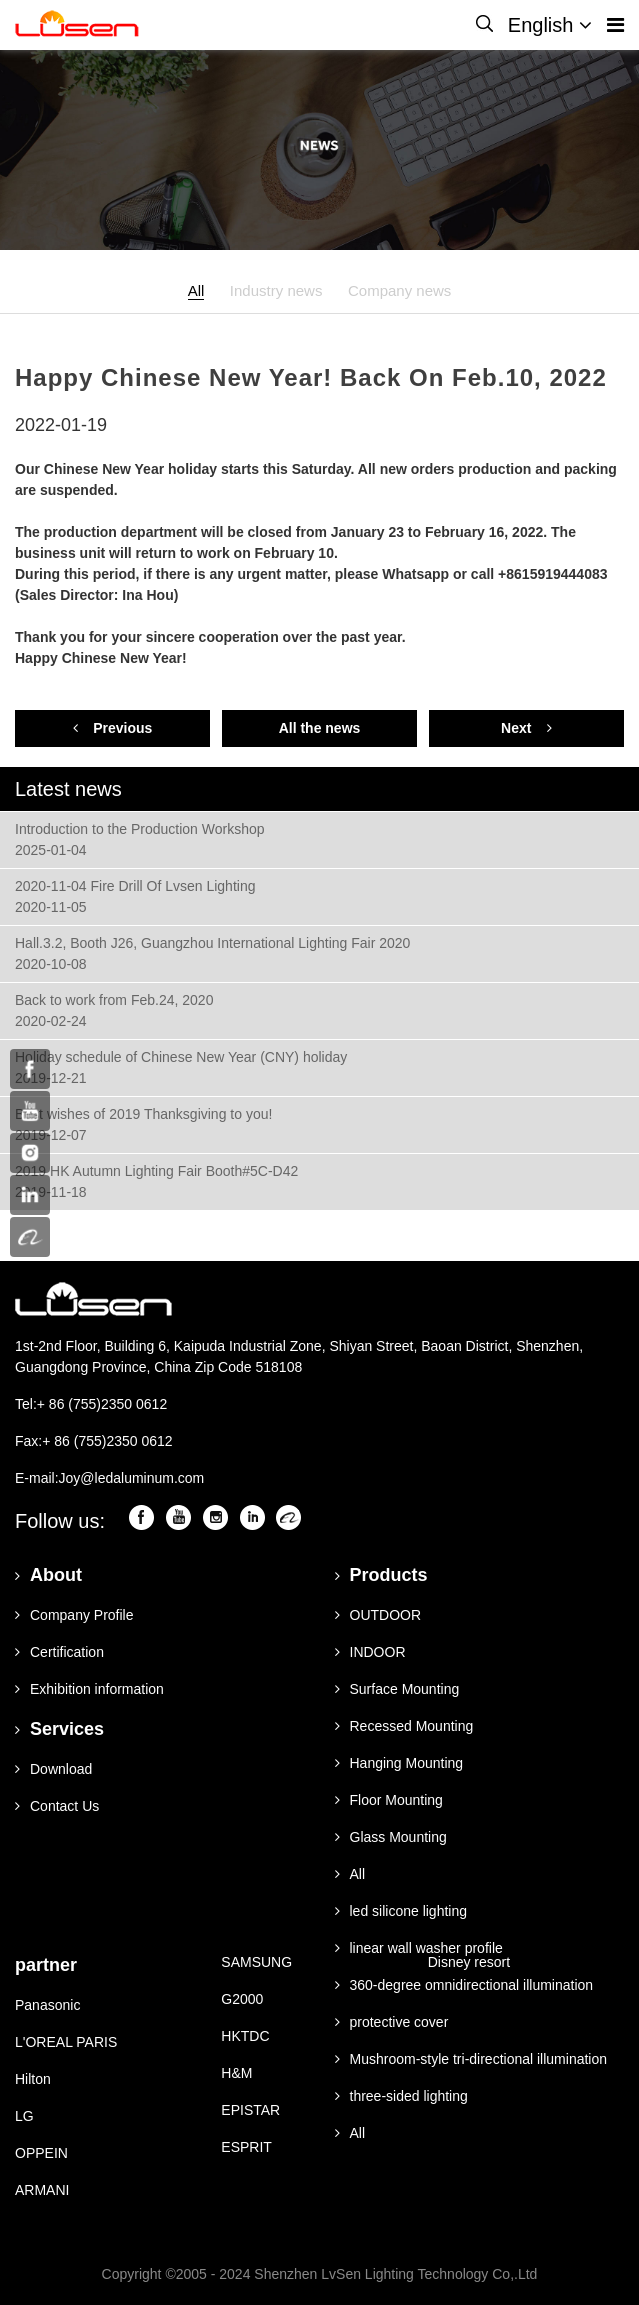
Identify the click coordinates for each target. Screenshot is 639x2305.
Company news (399, 290)
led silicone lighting (401, 1911)
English (550, 25)
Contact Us (57, 1806)
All (196, 290)
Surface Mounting (397, 1689)
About (48, 1575)
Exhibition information (89, 1689)
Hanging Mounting (399, 1763)
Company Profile (74, 1615)
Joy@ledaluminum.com (132, 1478)
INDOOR (370, 1652)
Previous (113, 728)
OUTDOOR (378, 1615)
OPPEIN (41, 2153)
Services (59, 1729)
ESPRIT (246, 2147)
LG (24, 2116)
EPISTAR (250, 2110)
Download (53, 1769)
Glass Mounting (391, 1837)
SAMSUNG (256, 1962)
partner (46, 1965)
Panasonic (47, 2005)
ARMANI (42, 2190)
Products (381, 1575)
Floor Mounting (389, 1800)
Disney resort (469, 1962)
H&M (236, 2073)
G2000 (242, 1999)
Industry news (276, 290)
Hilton (33, 2079)
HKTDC (245, 2036)
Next (526, 728)
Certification (59, 1652)
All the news (320, 728)
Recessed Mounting (404, 1726)
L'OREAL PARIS (66, 2042)
